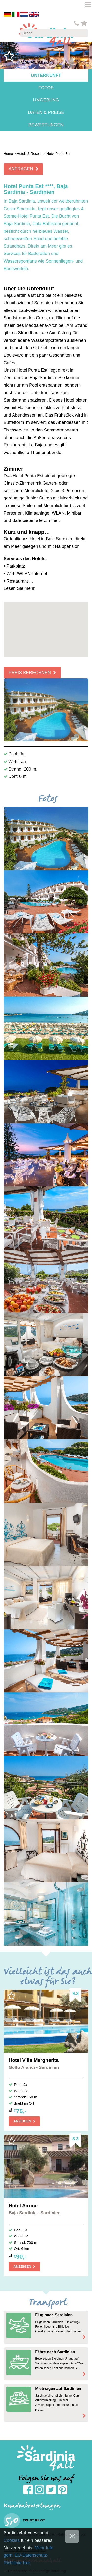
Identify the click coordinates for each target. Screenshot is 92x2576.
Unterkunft (46, 75)
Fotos (46, 87)
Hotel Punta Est (58, 153)
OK (72, 2536)
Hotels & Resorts (29, 153)
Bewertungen (46, 124)
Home (8, 153)
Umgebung (46, 100)
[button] (46, 625)
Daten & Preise (46, 112)
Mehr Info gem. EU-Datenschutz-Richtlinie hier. (28, 2555)
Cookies (12, 2540)
